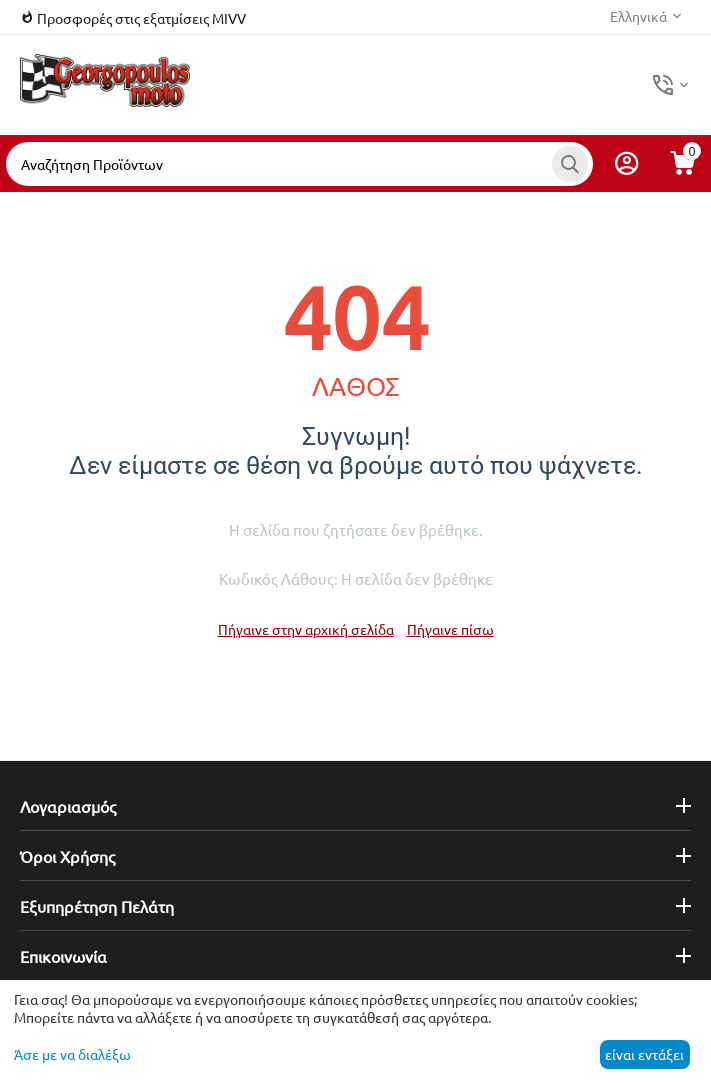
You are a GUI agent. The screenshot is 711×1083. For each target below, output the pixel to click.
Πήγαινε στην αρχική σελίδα (306, 629)
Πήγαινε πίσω (450, 629)
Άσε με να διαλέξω (72, 1054)
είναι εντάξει (644, 1054)
